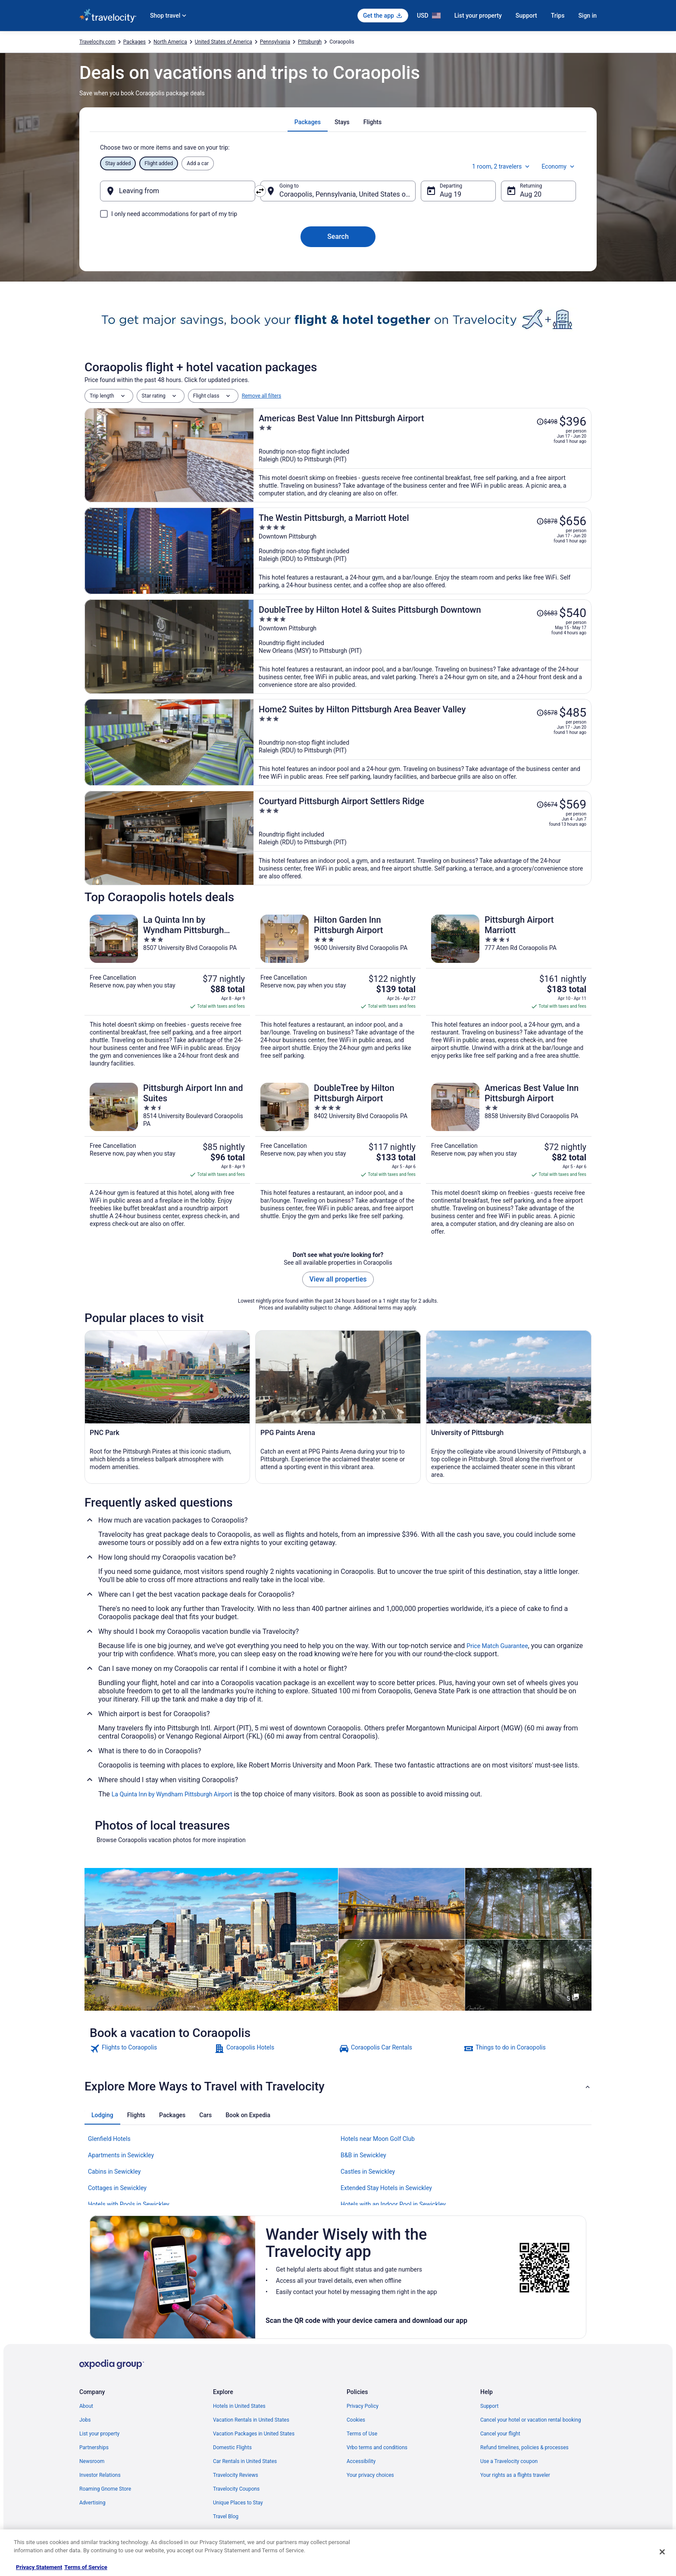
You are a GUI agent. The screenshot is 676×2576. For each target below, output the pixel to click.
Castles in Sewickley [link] (368, 2171)
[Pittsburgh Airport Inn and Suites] (167, 1159)
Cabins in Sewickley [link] (114, 2171)
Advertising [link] (92, 2503)
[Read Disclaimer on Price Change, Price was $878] (546, 521)
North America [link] (170, 42)
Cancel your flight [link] (500, 2434)
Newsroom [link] (91, 2461)
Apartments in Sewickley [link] (121, 2155)
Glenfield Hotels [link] (109, 2138)
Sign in (587, 15)
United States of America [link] (223, 42)
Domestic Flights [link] (232, 2447)
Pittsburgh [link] (310, 42)
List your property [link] (99, 2434)
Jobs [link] (85, 2420)
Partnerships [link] (94, 2447)
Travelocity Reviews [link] (235, 2475)
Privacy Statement (39, 2567)
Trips (558, 15)
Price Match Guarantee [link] (497, 1645)
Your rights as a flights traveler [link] (515, 2475)
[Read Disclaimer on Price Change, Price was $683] (546, 613)
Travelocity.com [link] (97, 42)
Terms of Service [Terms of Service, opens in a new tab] (85, 2567)
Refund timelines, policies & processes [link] (524, 2447)
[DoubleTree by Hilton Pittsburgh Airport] (338, 1159)
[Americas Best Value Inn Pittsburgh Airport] (423, 455)
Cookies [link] (356, 2420)
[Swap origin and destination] (260, 191)
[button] (338, 2087)
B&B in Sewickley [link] (363, 2155)
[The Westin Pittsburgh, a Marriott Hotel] (423, 551)
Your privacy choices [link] (370, 2475)
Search (338, 236)
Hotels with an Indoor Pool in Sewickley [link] (393, 2204)
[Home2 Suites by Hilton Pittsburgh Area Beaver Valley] (423, 742)
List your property (478, 15)
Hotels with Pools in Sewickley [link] (128, 2204)
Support (526, 15)
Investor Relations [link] (100, 2475)
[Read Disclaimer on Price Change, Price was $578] (546, 713)
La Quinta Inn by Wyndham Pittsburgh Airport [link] (172, 1794)
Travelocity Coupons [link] (236, 2489)
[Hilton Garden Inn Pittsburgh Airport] (338, 990)
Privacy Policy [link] (363, 2406)
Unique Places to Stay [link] (238, 2503)
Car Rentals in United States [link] (245, 2461)
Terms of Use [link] (362, 2434)
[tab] (308, 122)
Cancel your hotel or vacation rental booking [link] (530, 2420)
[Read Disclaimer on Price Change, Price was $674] (546, 805)
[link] (151, 2048)
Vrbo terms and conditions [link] (377, 2447)
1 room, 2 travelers (501, 166)
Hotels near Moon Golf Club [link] (378, 2138)
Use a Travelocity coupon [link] (509, 2461)
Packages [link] (134, 42)
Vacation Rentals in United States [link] (251, 2420)
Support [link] (489, 2406)
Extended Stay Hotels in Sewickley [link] (386, 2187)
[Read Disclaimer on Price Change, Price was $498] (546, 422)
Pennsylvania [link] (275, 42)
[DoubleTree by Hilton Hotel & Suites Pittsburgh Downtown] (423, 646)
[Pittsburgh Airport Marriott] (509, 990)
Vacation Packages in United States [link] (253, 2434)
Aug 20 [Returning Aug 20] (530, 194)
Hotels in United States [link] (239, 2406)
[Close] (662, 2551)
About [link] (86, 2406)
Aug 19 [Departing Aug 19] (450, 194)
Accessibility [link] (361, 2461)
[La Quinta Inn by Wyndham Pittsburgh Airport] (167, 990)
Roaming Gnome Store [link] (105, 2489)
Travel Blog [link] (225, 2516)
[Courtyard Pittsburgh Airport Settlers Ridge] (423, 838)
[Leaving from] (177, 191)
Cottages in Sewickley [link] (117, 2187)
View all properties (338, 1279)
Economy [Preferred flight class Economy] (558, 166)
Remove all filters (262, 396)
